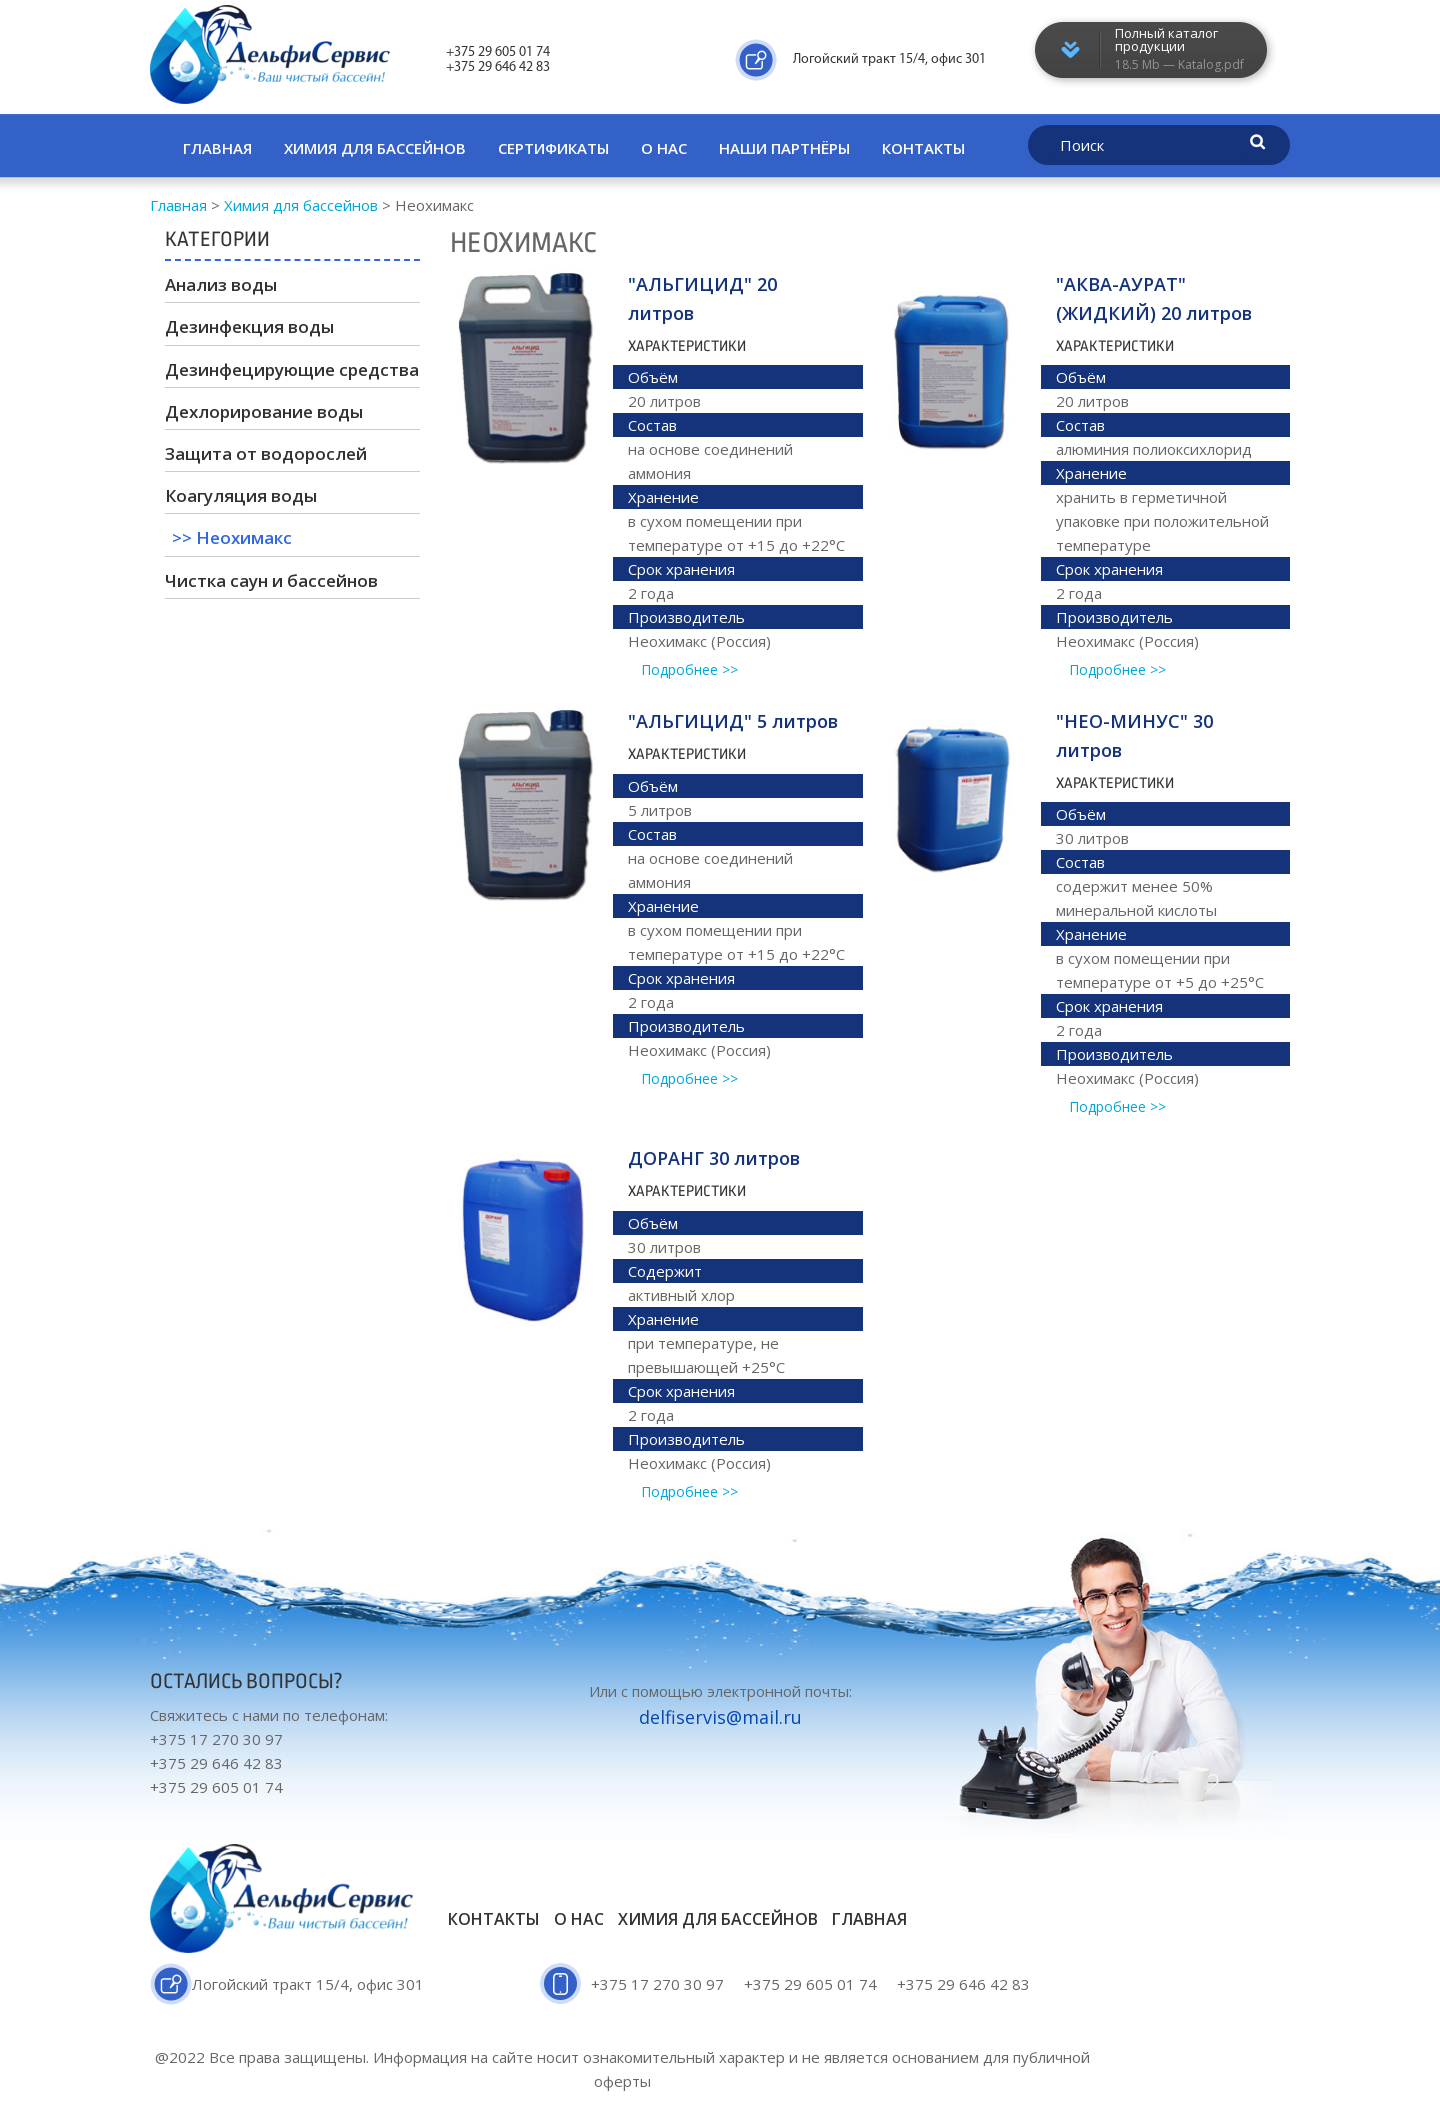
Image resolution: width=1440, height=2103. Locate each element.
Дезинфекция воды (249, 326)
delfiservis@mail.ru (720, 1717)
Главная (217, 148)
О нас (664, 148)
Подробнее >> (689, 669)
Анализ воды (221, 284)
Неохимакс (244, 537)
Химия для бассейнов (375, 148)
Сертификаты (553, 148)
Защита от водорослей (266, 453)
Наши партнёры (784, 148)
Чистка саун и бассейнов (271, 580)
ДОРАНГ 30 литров (714, 1158)
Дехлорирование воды (264, 411)
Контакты (923, 148)
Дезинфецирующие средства (292, 369)
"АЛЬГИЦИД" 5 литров (733, 721)
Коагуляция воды (241, 495)
